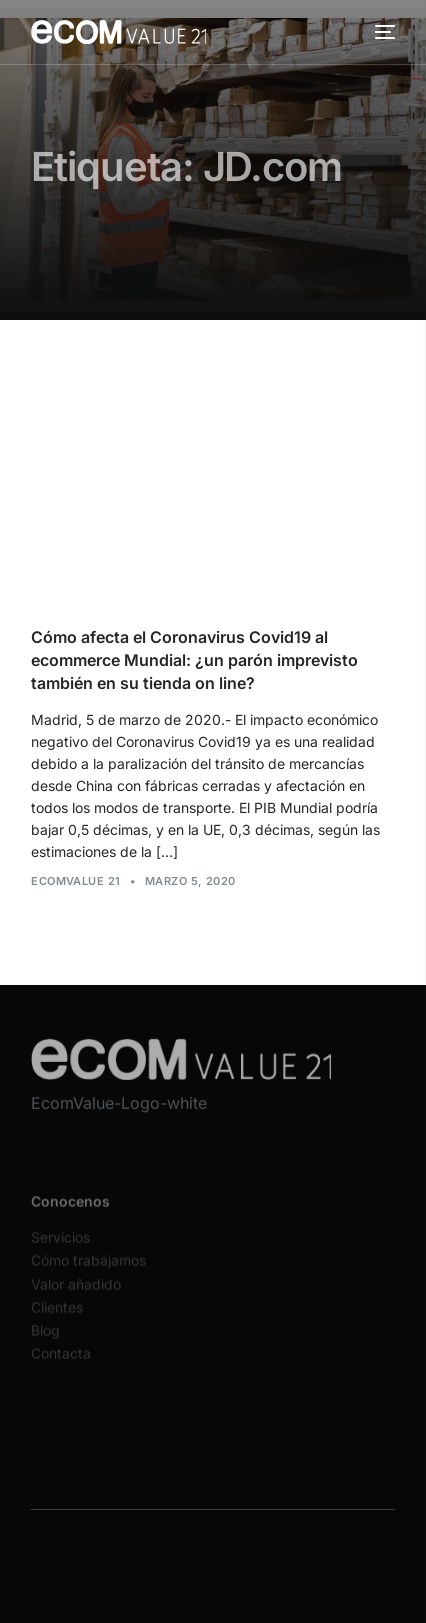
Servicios (60, 1245)
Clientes (57, 1315)
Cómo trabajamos (88, 1269)
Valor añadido (76, 1292)
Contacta (61, 1361)
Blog (45, 1338)
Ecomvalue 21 (75, 881)
